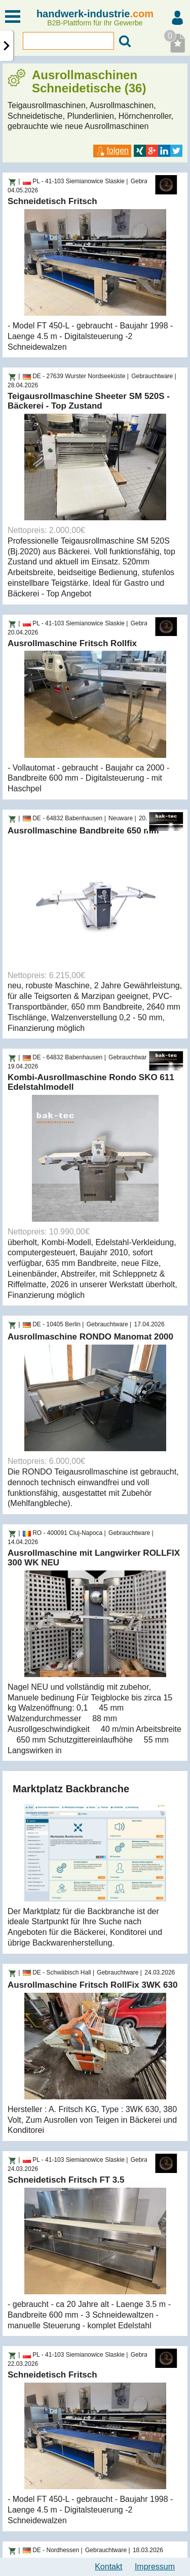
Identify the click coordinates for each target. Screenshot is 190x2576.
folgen (112, 150)
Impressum (155, 2566)
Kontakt (108, 2566)
